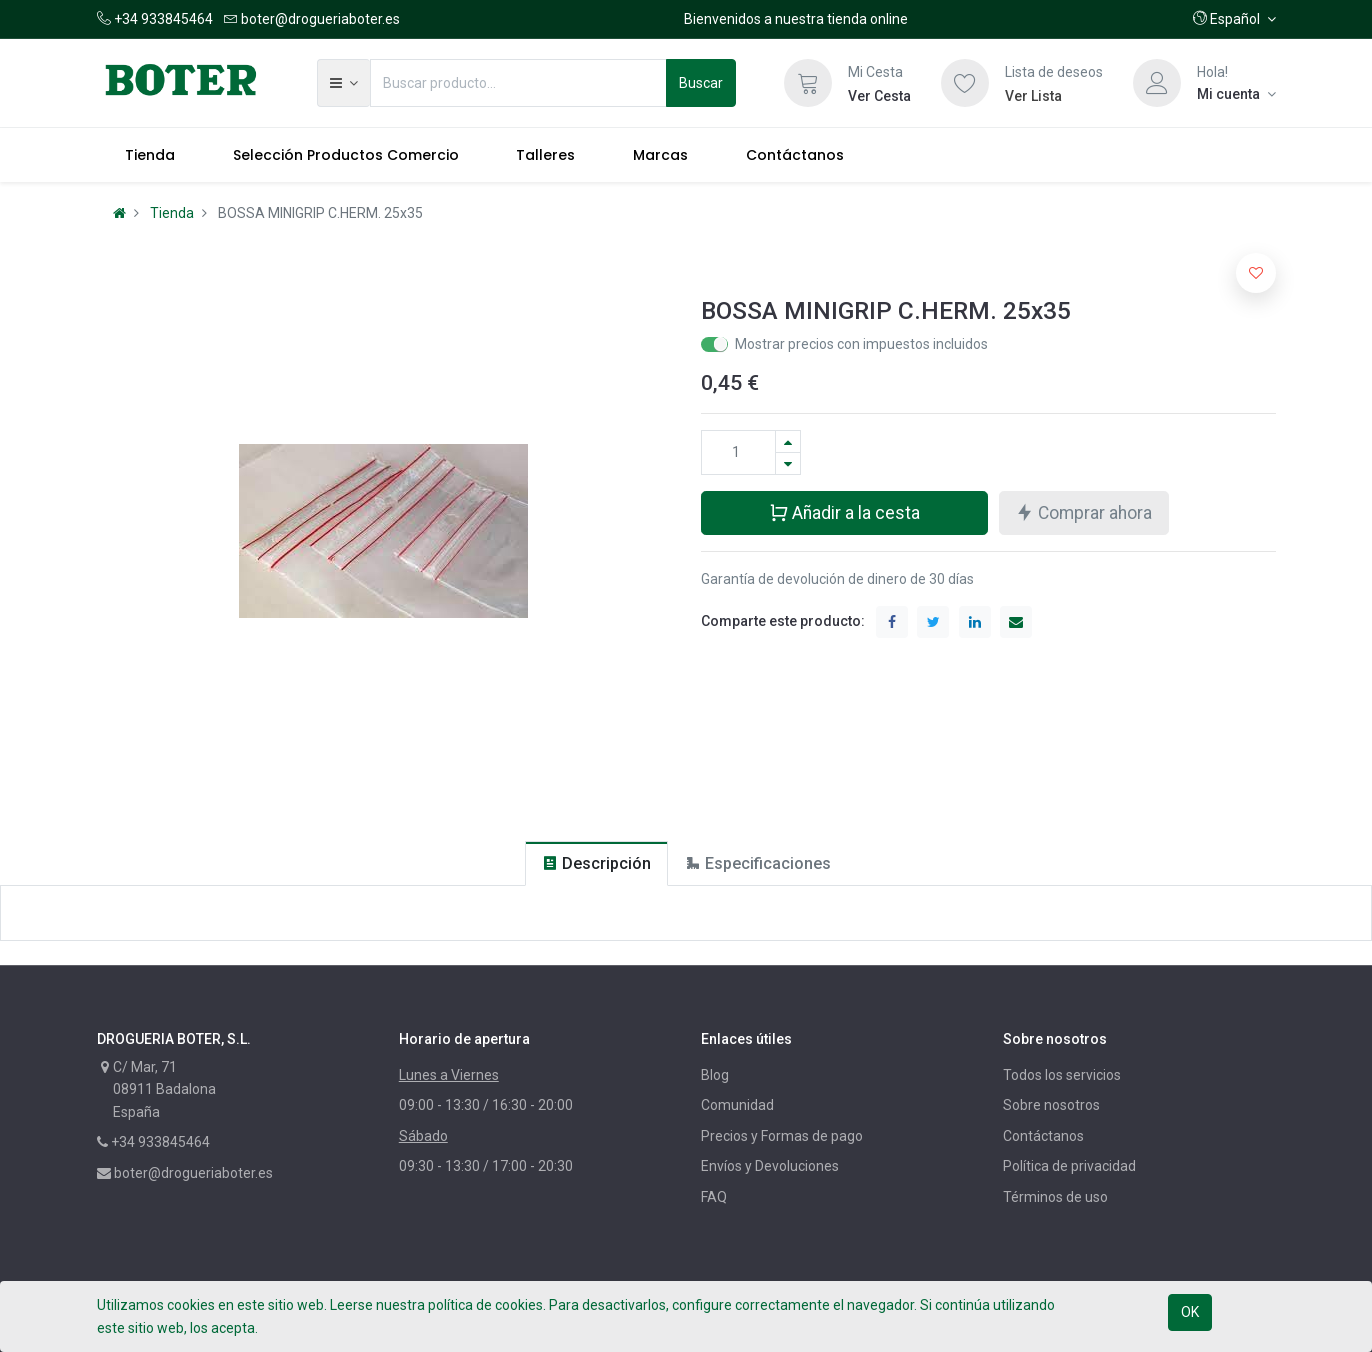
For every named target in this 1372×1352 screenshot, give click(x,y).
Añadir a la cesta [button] (844, 511)
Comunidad (737, 1105)
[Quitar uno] (788, 463)
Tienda (172, 213)
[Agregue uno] (788, 441)
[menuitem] (151, 155)
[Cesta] (808, 83)
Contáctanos (1043, 1136)
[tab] (596, 863)
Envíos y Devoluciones (770, 1166)
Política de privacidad (1069, 1166)
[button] (1234, 19)
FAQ (714, 1197)
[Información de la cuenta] (1236, 94)
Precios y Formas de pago (782, 1136)
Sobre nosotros (1051, 1105)
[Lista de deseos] (965, 83)
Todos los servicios (1062, 1075)
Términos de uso (1055, 1197)
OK (1190, 1312)
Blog (715, 1075)
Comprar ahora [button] (1083, 511)
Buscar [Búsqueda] (701, 83)
